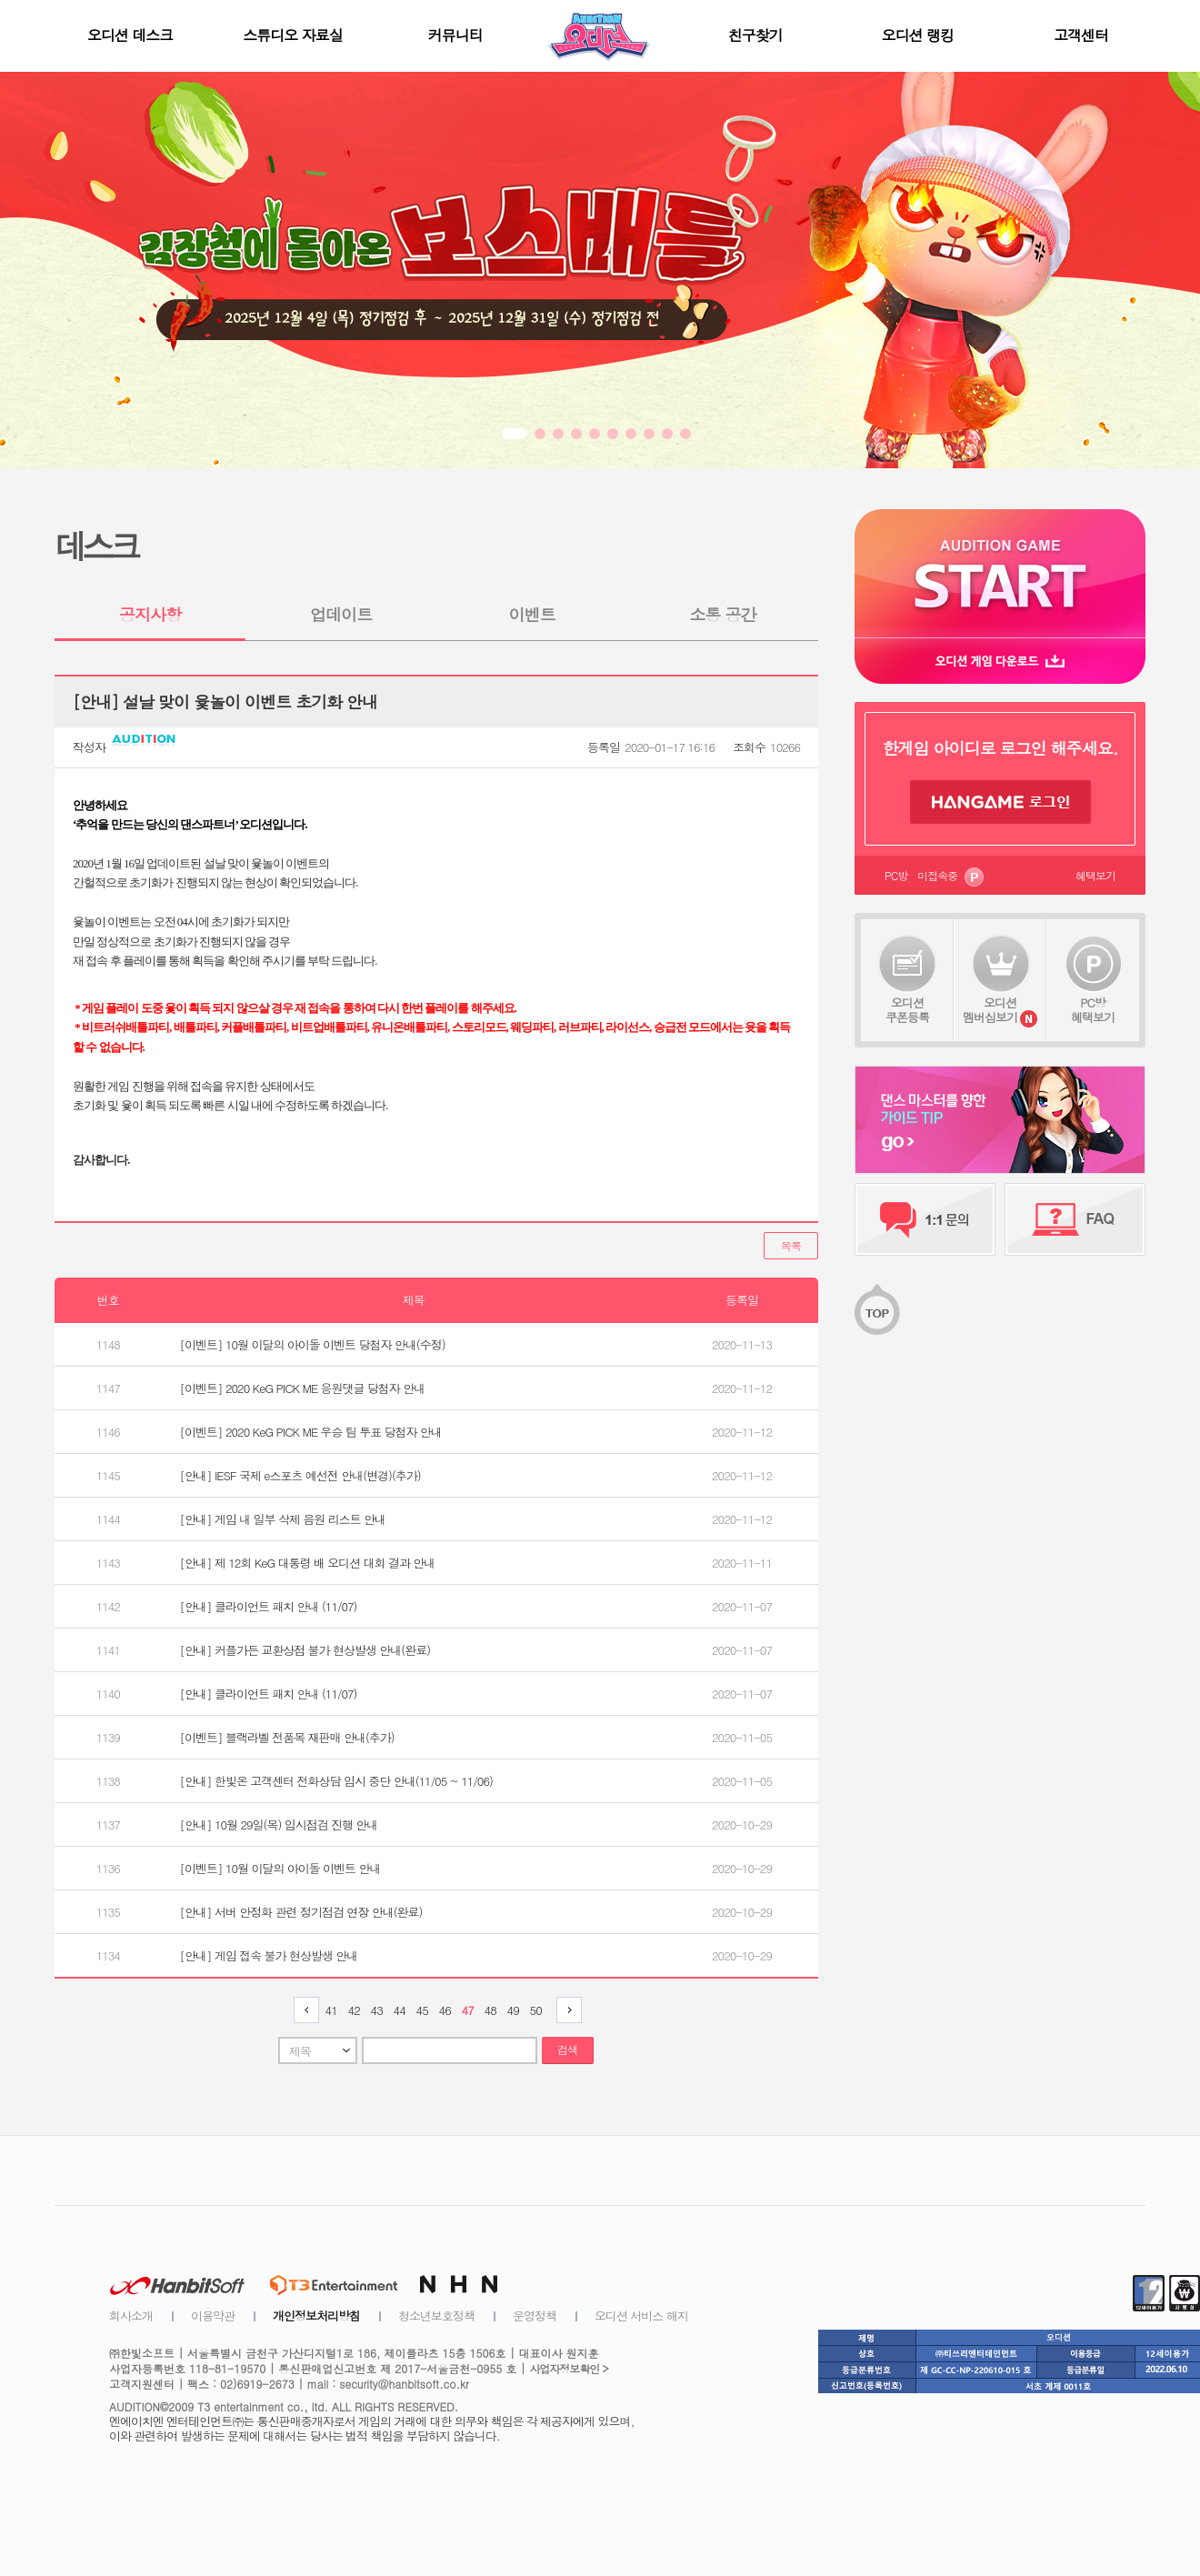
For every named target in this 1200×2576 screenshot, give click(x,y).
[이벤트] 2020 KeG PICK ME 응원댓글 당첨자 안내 (302, 1388)
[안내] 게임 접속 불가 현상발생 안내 (269, 1955)
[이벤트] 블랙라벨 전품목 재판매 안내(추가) (287, 1737)
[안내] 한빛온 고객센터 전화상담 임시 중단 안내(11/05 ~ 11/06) (336, 1780)
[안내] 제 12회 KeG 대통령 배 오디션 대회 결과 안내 (307, 1562)
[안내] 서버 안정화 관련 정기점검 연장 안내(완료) (301, 1911)
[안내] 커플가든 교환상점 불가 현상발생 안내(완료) (305, 1650)
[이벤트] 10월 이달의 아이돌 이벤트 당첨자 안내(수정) (312, 1344)
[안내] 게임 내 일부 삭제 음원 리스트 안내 (282, 1519)
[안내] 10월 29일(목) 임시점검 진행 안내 (279, 1824)
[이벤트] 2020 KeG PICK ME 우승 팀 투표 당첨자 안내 (311, 1431)
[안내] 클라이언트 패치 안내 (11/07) (268, 1606)
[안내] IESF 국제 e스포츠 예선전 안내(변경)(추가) (300, 1475)
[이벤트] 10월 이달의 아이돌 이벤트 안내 (280, 1868)
